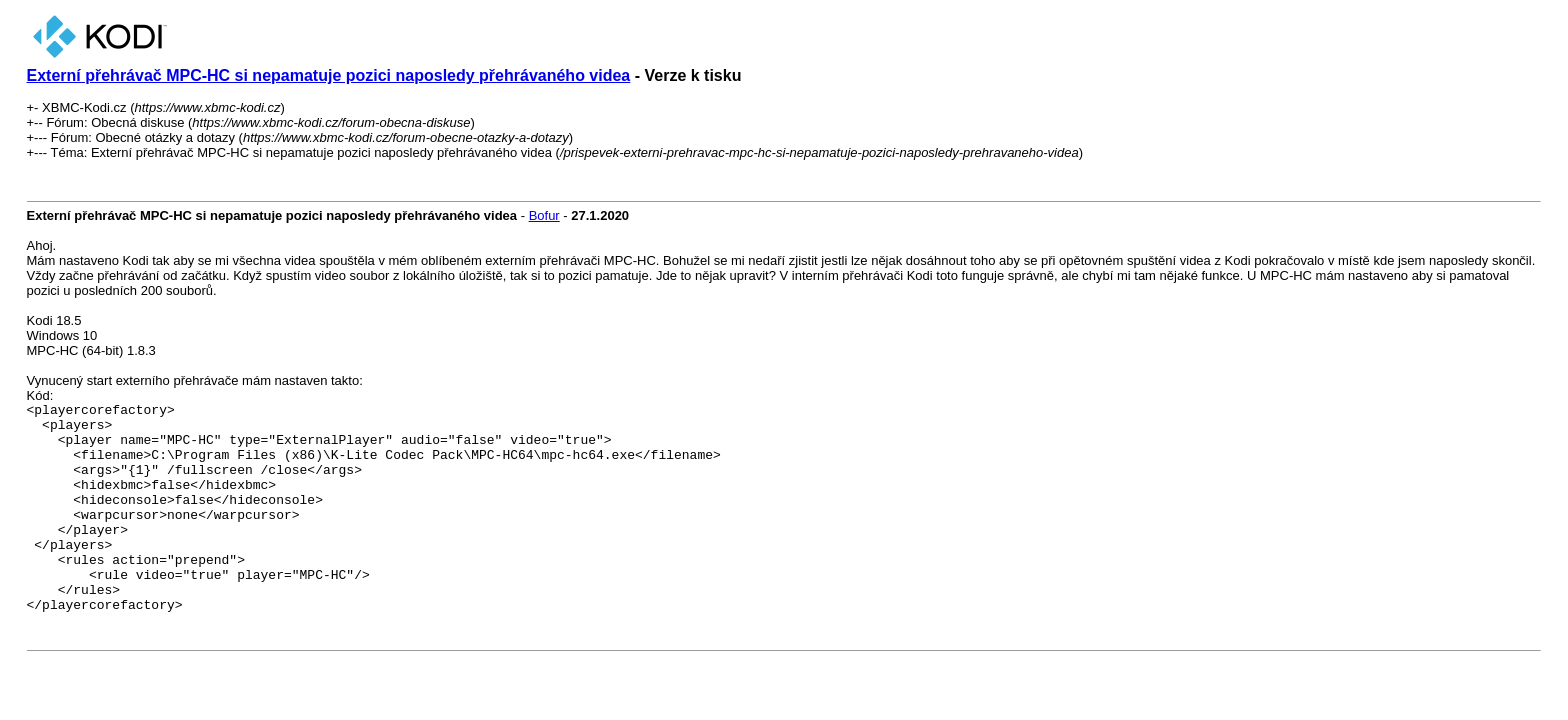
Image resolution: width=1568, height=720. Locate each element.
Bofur (544, 215)
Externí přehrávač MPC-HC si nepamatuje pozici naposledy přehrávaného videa (329, 75)
